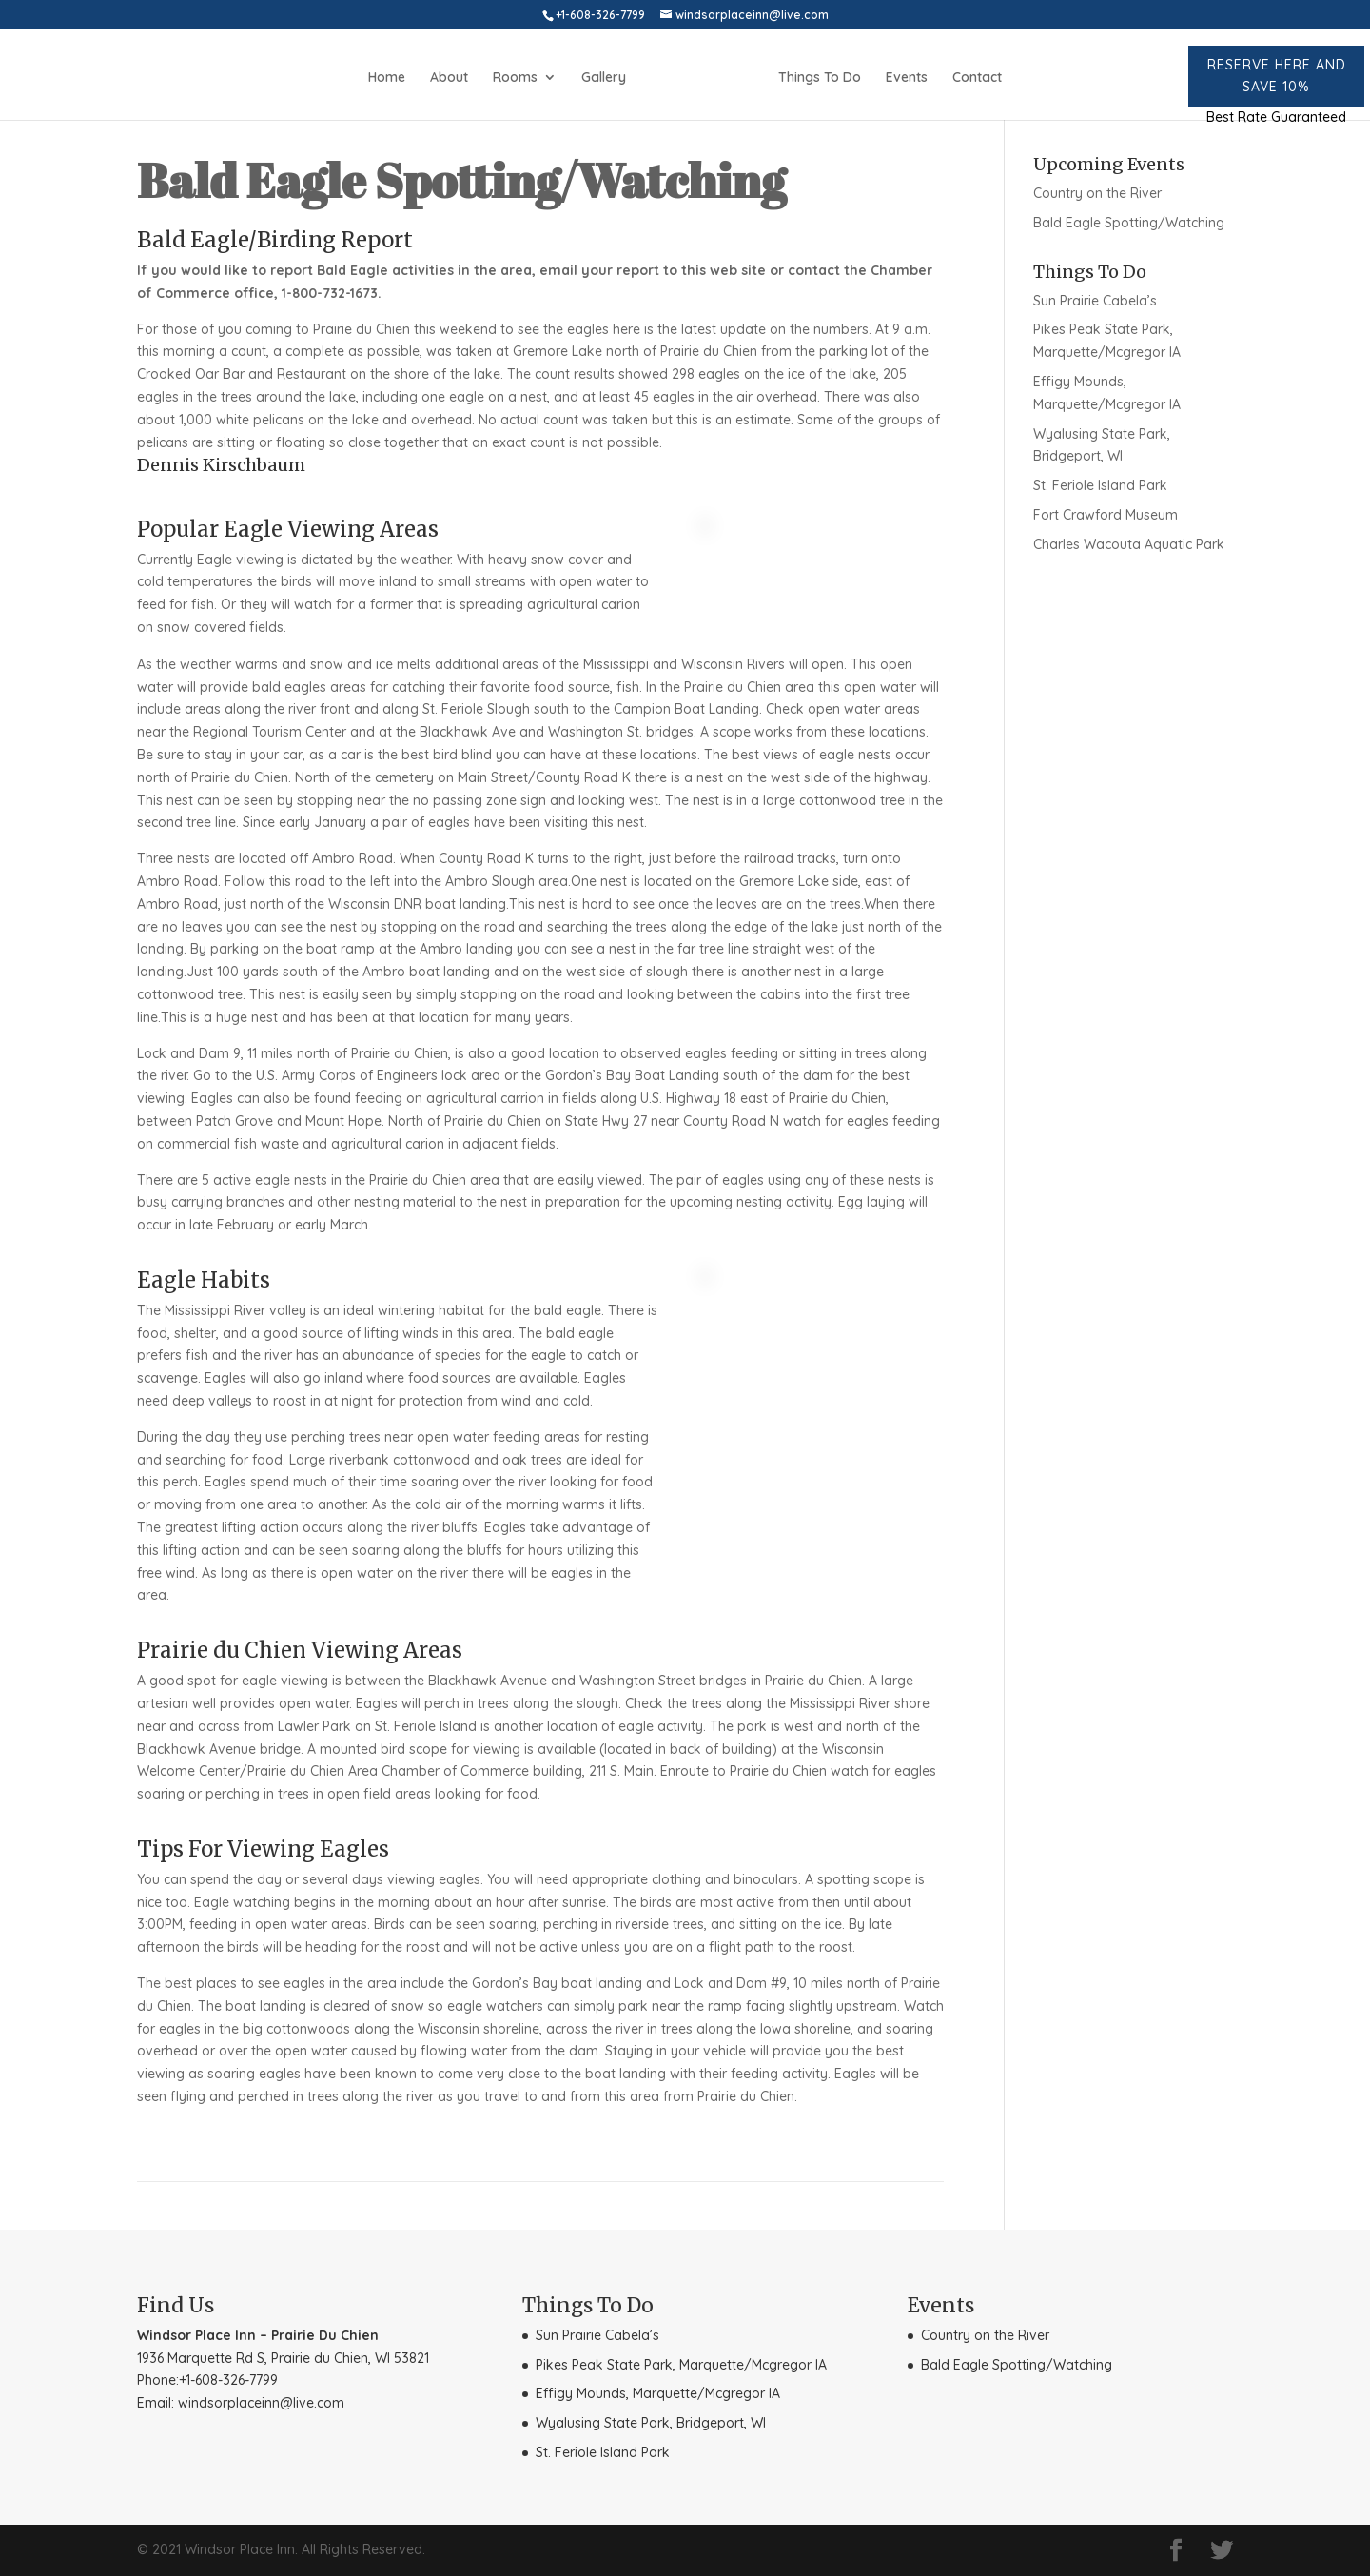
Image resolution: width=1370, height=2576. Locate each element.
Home (386, 78)
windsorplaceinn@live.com (261, 2402)
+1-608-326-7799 (228, 2380)
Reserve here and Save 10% (1276, 75)
